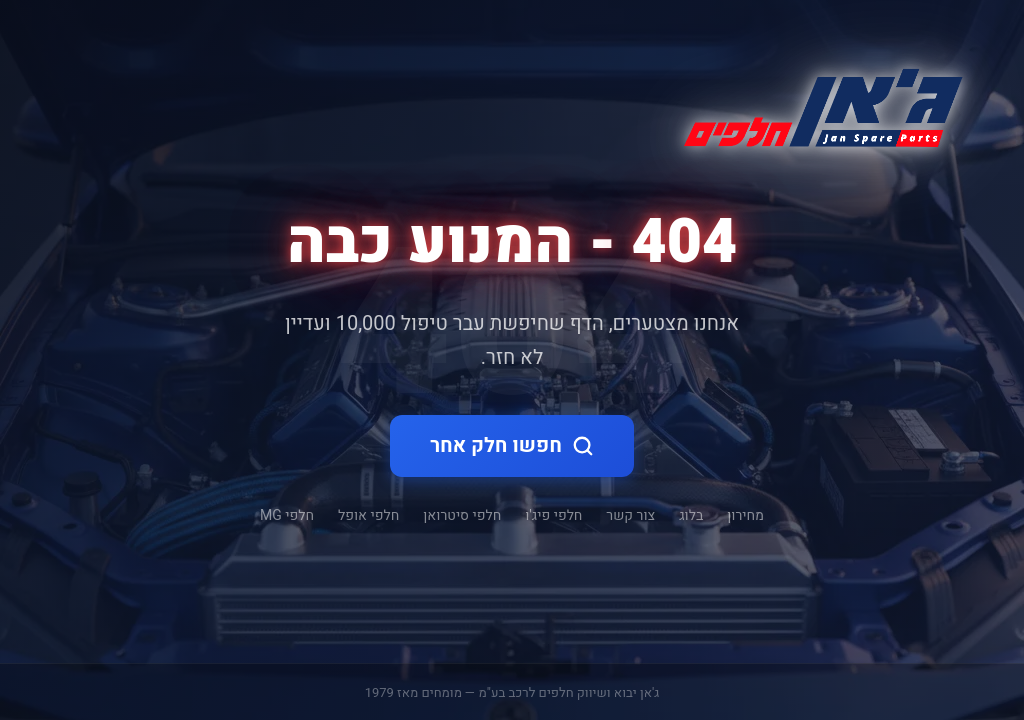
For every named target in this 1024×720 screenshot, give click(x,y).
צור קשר (630, 515)
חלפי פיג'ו (553, 515)
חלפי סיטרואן (462, 515)
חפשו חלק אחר (512, 445)
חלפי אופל (368, 515)
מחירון (745, 515)
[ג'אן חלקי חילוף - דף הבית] (815, 104)
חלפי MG (287, 515)
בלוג (691, 515)
